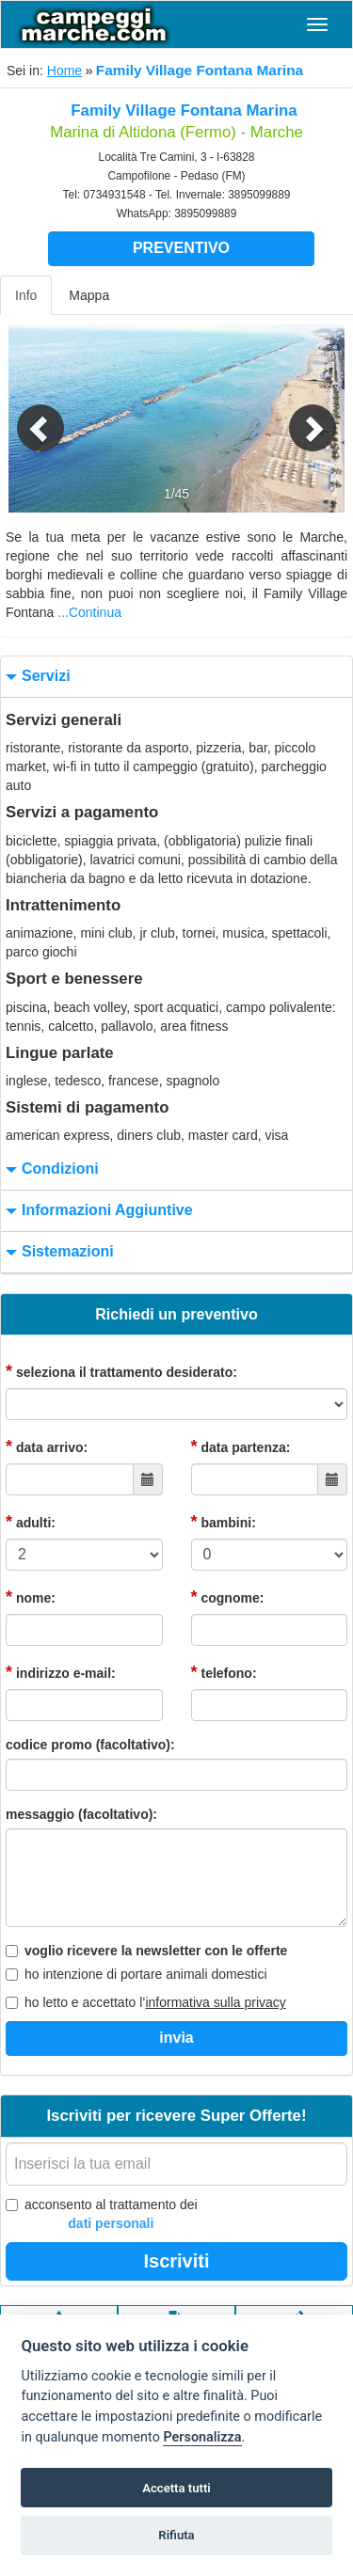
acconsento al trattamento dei (102, 2215)
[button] (26, 418)
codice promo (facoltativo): (90, 1744)
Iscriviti (176, 2261)
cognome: (228, 1597)
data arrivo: (47, 1446)
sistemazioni (57, 1252)
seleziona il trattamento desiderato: (121, 1371)
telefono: (224, 1672)
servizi (36, 676)
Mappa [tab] (89, 295)
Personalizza (202, 2437)
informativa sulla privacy (215, 2002)
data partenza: (241, 1446)
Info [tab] (26, 295)
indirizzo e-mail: (61, 1672)
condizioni (50, 1169)
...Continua (89, 612)
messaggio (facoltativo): (81, 1814)
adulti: (31, 1521)
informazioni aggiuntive (97, 1211)
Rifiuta (176, 2535)
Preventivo (181, 248)
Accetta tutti (176, 2488)
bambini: (223, 1521)
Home (64, 70)
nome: (31, 1597)
